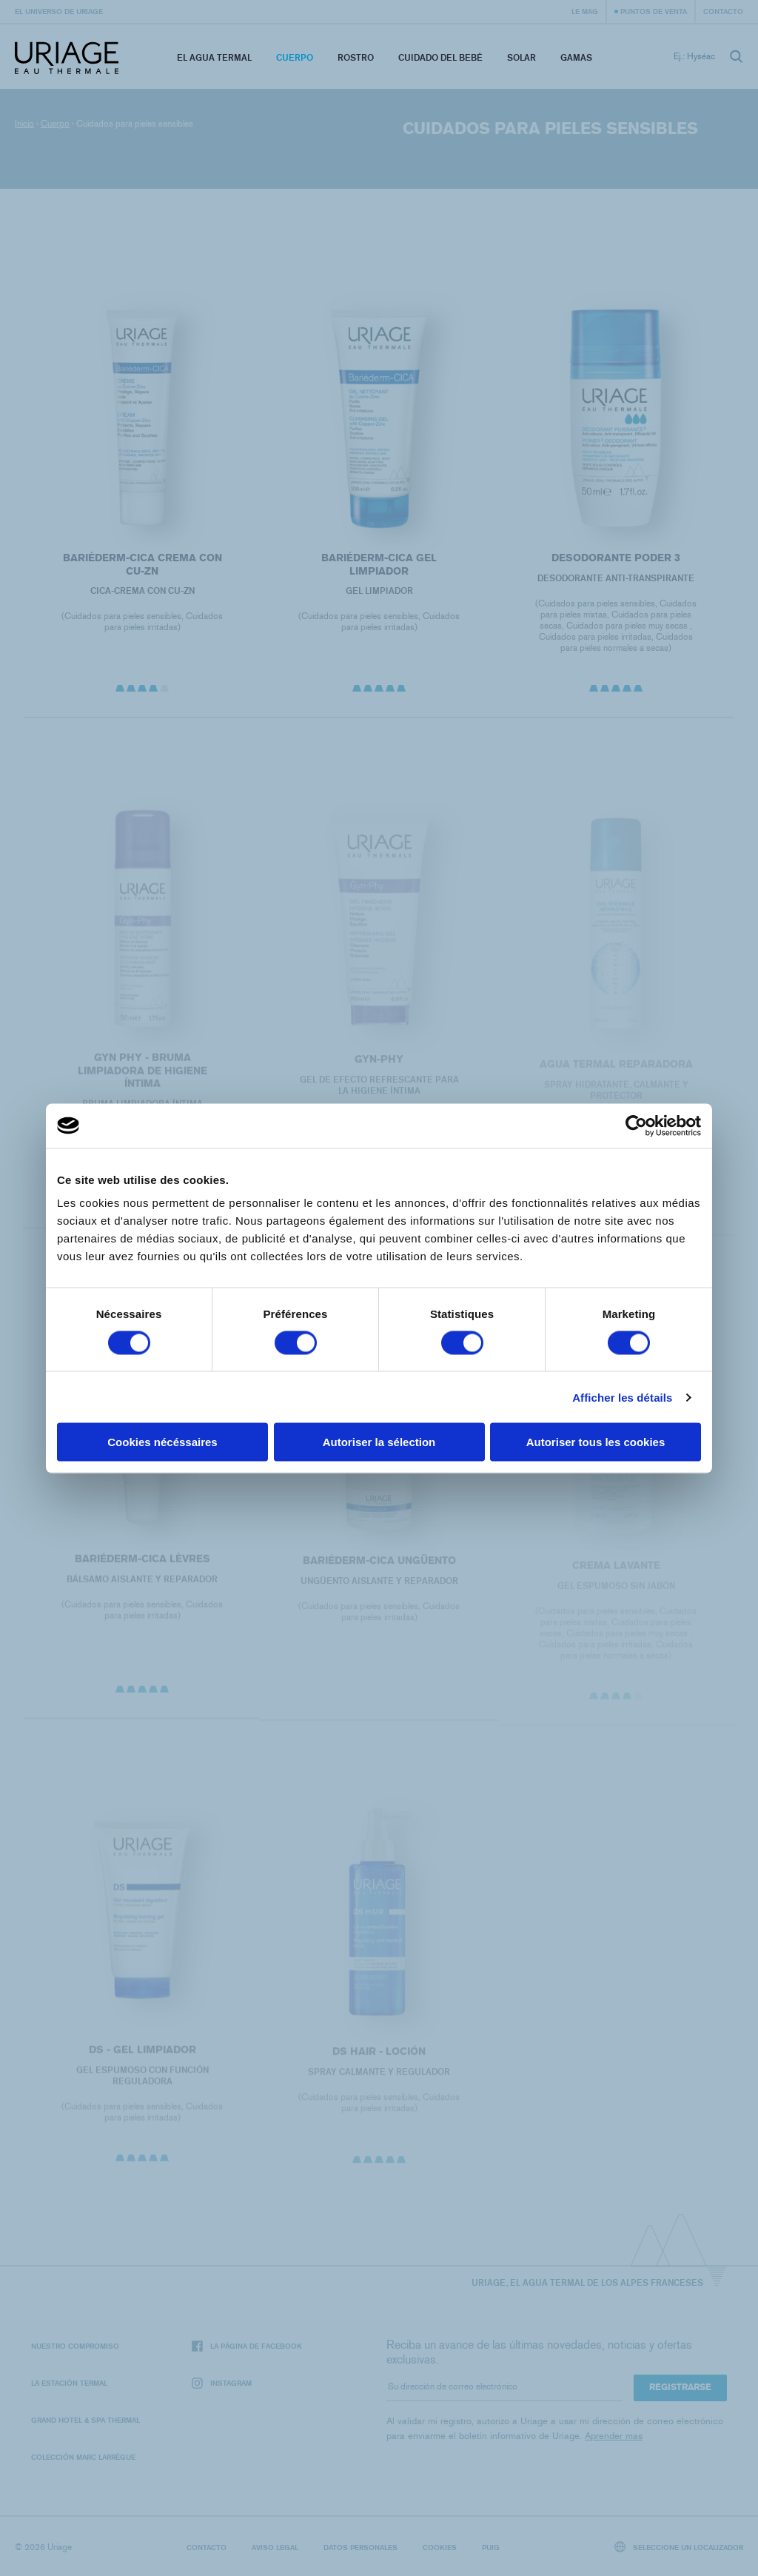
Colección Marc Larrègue (83, 2456)
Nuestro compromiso (75, 2345)
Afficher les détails (622, 1397)
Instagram (222, 2383)
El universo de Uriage (59, 11)
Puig (491, 2547)
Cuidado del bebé (440, 57)
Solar (521, 57)
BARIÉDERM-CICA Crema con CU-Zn (141, 565)
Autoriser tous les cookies (595, 1442)
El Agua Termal (214, 57)
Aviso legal (275, 2547)
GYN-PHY (379, 1069)
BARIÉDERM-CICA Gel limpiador (379, 565)
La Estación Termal (69, 2382)
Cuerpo (294, 57)
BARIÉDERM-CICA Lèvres (141, 1568)
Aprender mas (614, 2435)
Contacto (723, 11)
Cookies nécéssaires (162, 1442)
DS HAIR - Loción (379, 2061)
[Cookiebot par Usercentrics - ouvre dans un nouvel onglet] (636, 1125)
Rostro (356, 57)
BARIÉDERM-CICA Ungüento (378, 1570)
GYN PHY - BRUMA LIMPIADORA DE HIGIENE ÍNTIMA (142, 1079)
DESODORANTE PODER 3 (615, 558)
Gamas (576, 57)
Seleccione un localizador (679, 2546)
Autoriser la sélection (379, 1442)
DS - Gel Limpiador (141, 2059)
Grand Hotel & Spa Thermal (85, 2419)
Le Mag (584, 11)
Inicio (24, 123)
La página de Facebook (247, 2346)
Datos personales (360, 2547)
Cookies (440, 2547)
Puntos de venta (653, 11)
